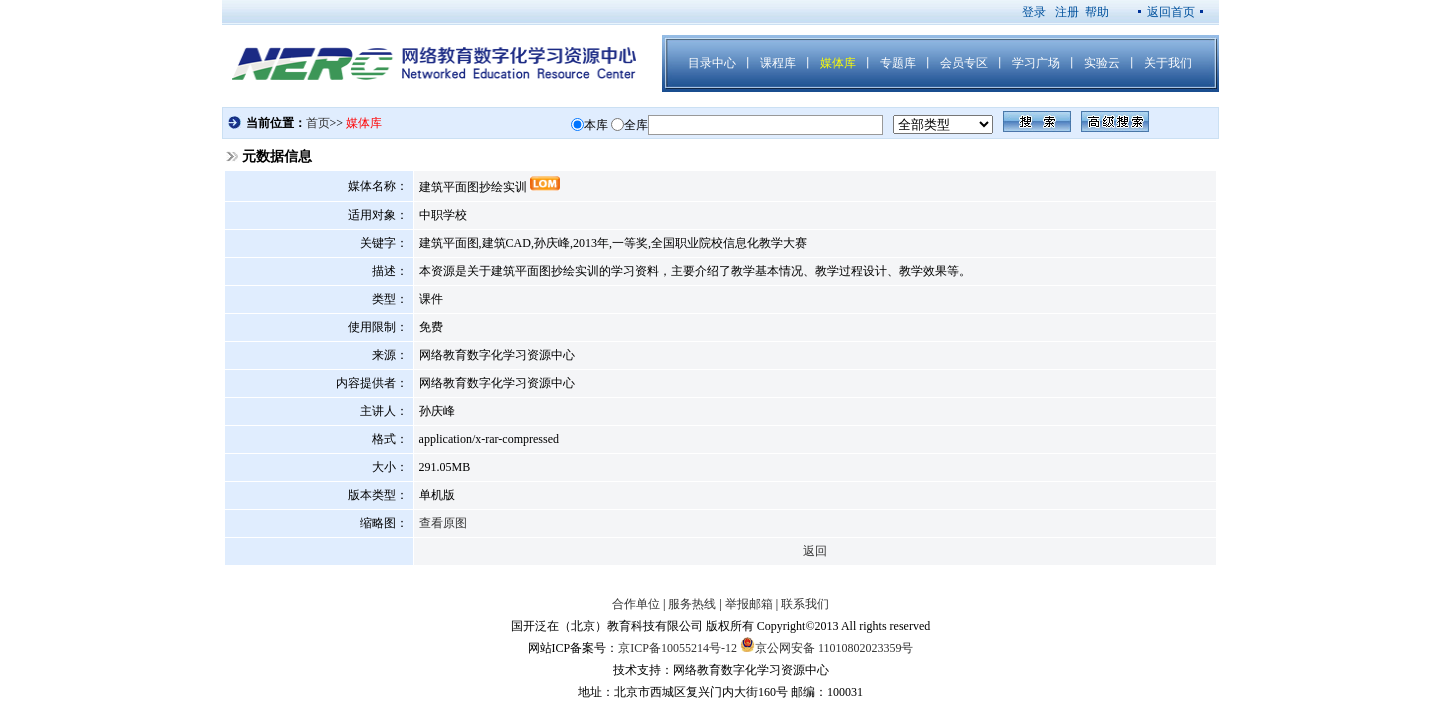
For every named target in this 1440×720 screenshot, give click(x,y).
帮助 (1097, 12)
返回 (815, 551)
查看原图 (443, 523)
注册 (1067, 12)
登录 (1034, 12)
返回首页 (1171, 12)
